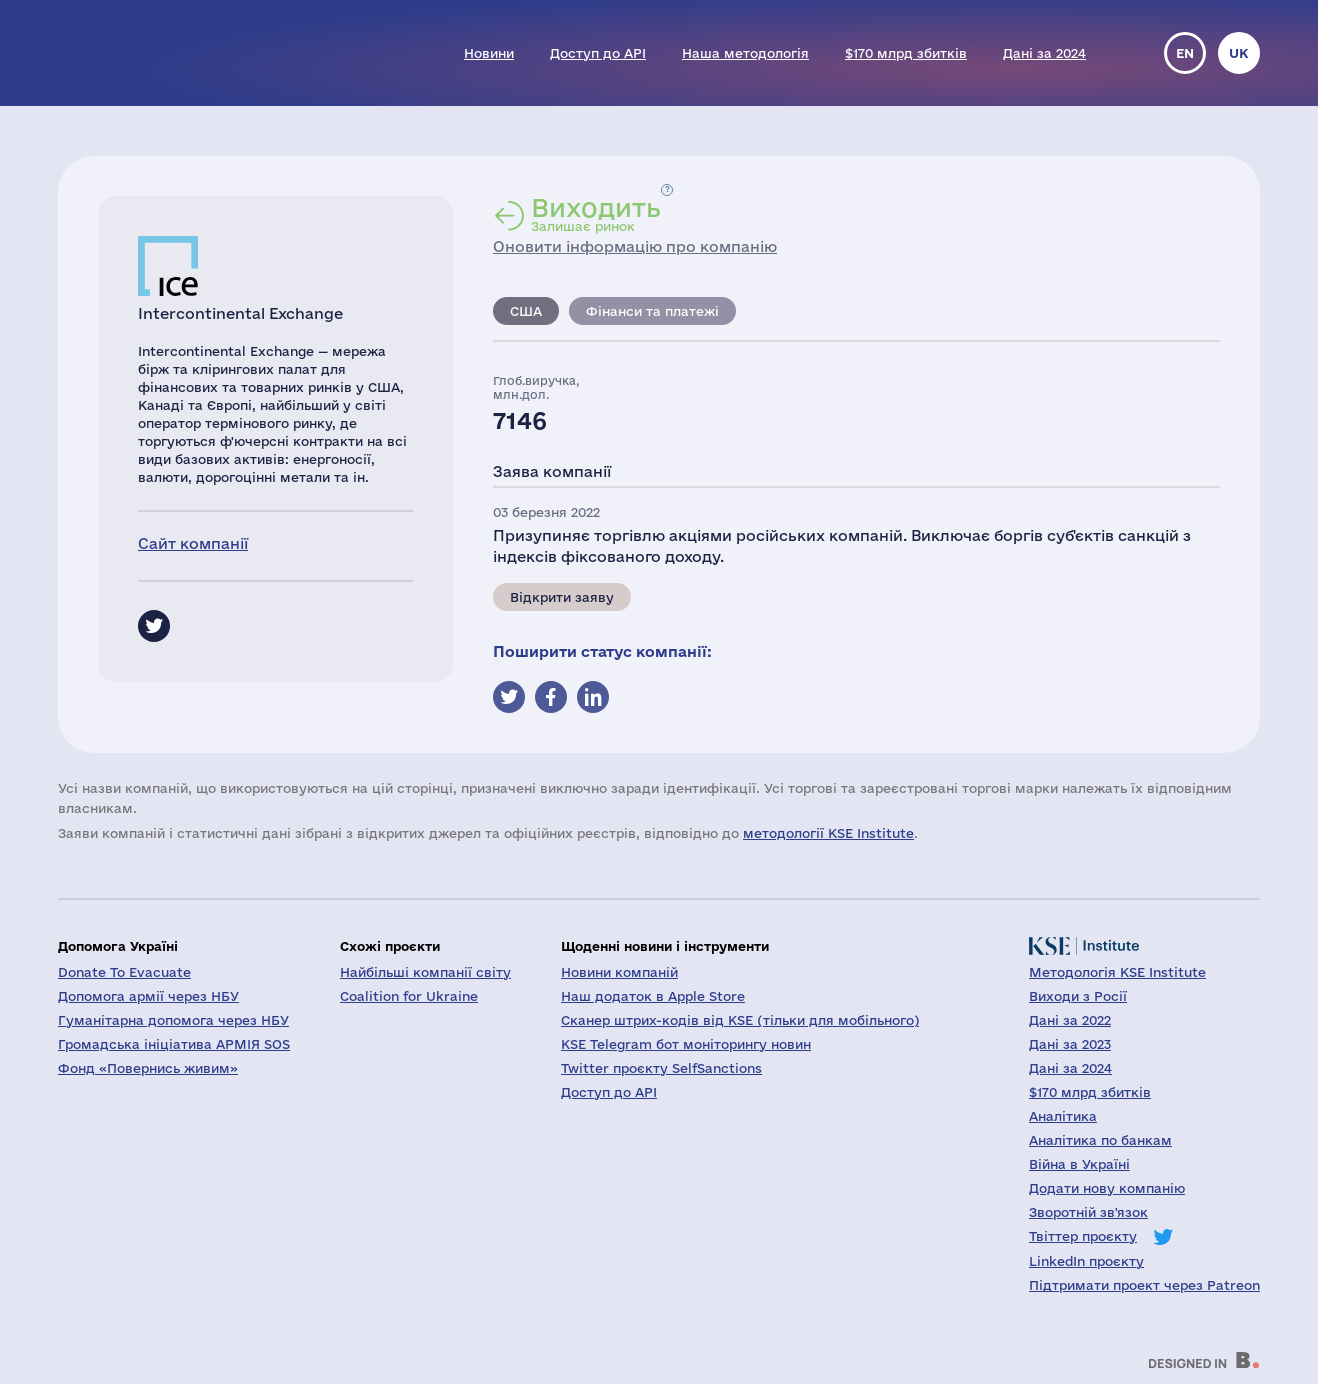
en (1185, 53)
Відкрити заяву (562, 597)
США (526, 311)
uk (1239, 53)
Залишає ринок (596, 214)
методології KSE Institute (828, 833)
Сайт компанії (193, 543)
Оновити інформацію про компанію (635, 246)
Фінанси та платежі (652, 311)
